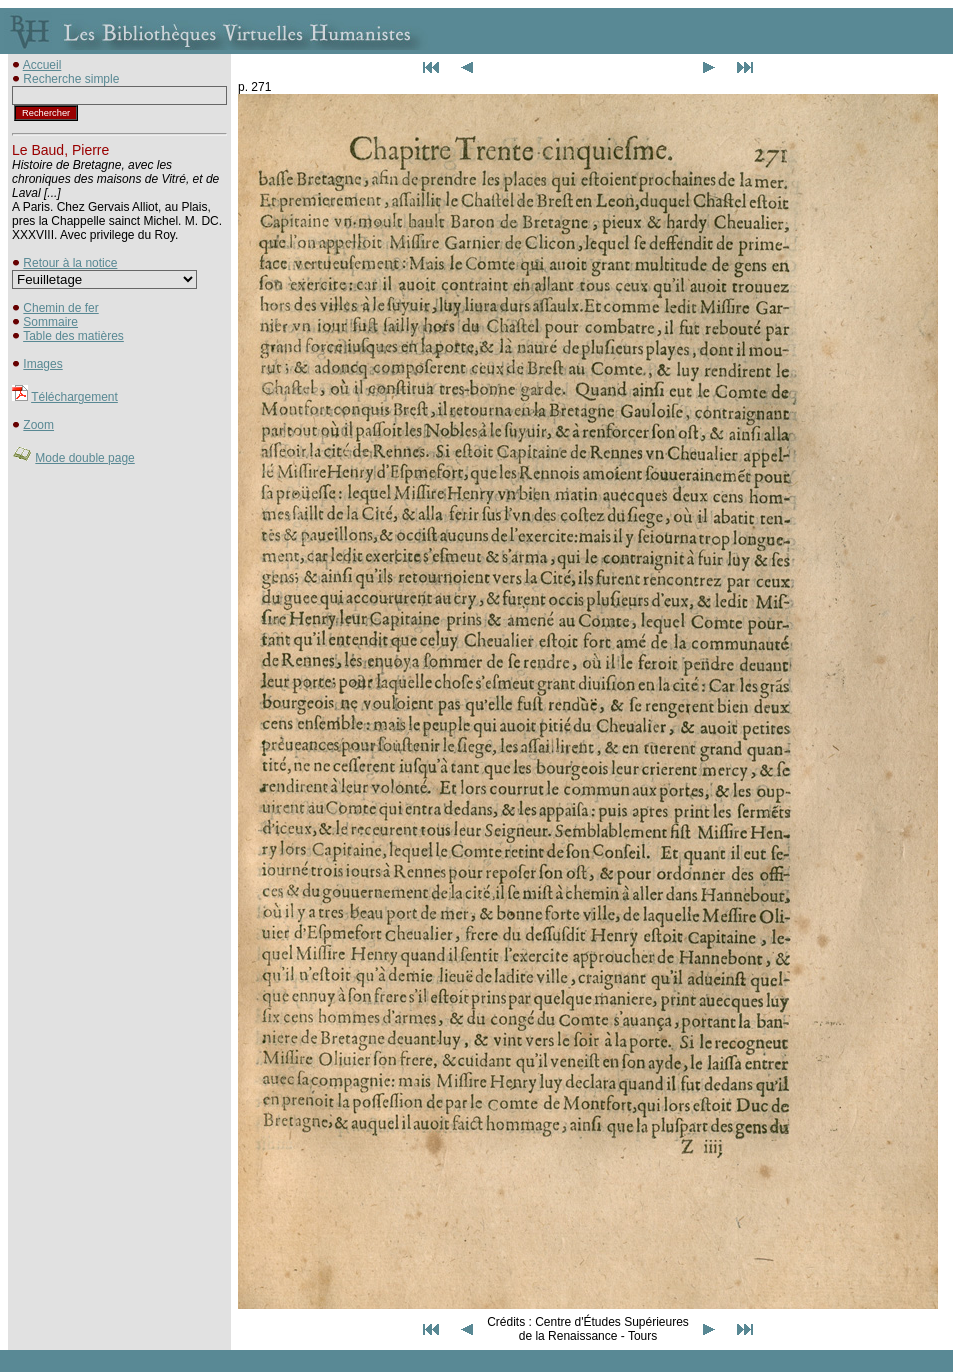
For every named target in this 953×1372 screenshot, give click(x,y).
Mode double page (84, 458)
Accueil (42, 65)
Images (42, 364)
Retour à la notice (70, 263)
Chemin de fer (60, 308)
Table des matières (73, 336)
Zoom (38, 425)
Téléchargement (74, 397)
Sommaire (50, 322)
